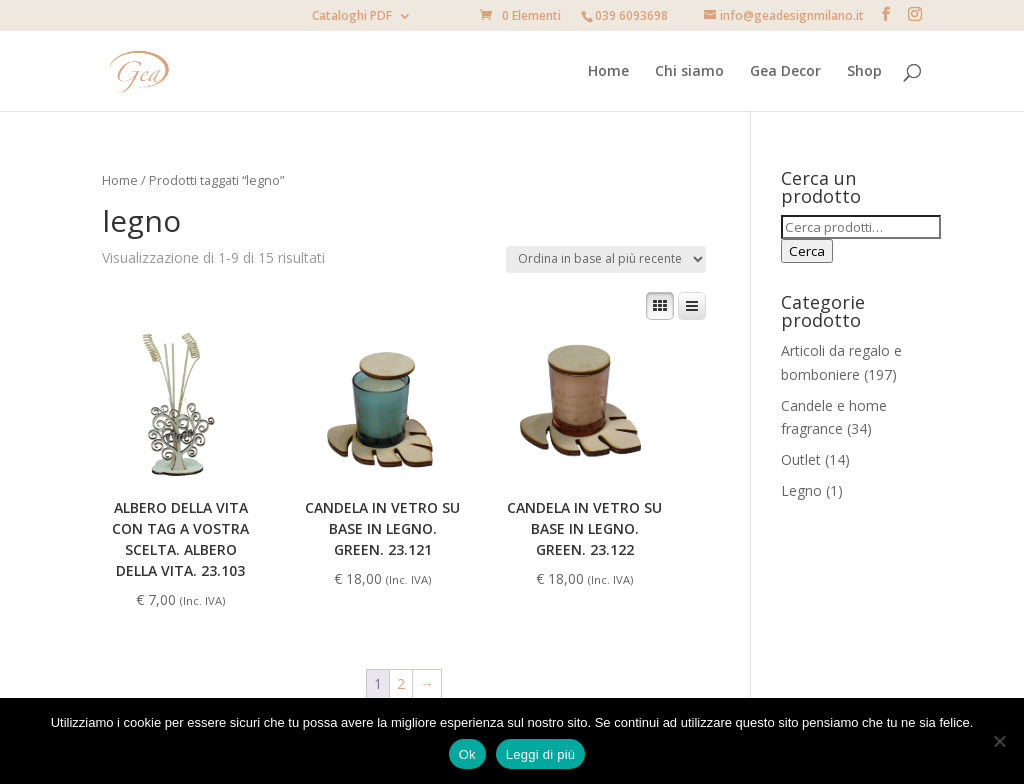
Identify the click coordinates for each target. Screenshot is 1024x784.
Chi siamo (689, 72)
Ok (467, 754)
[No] (999, 741)
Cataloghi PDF (352, 17)
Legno (801, 490)
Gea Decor (785, 72)
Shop (864, 72)
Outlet (801, 459)
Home (608, 72)
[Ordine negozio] (606, 259)
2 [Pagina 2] (401, 683)
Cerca (807, 251)
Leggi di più (541, 754)
